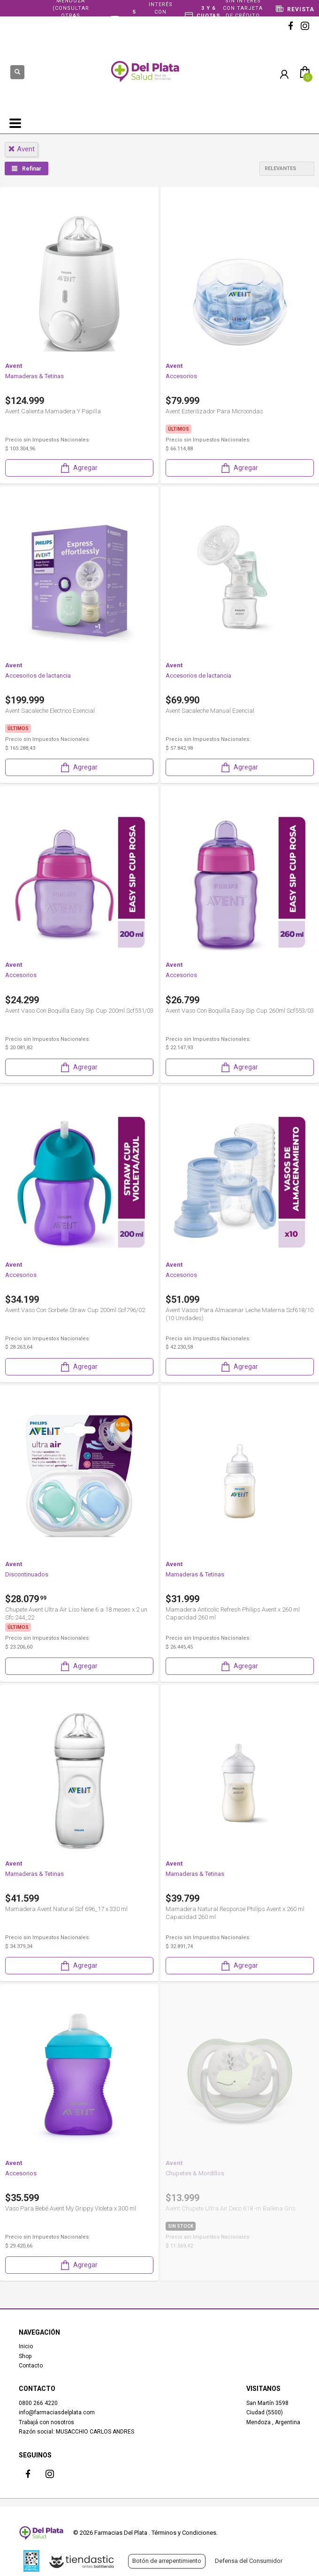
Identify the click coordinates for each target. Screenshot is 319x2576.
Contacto (31, 2365)
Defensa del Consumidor (248, 2560)
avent (21, 149)
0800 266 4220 (38, 2403)
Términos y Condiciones (184, 2532)
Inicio (26, 2346)
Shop (25, 2356)
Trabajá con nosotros (46, 2422)
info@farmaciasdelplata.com (57, 2412)
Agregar (78, 468)
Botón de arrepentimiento (166, 2560)
